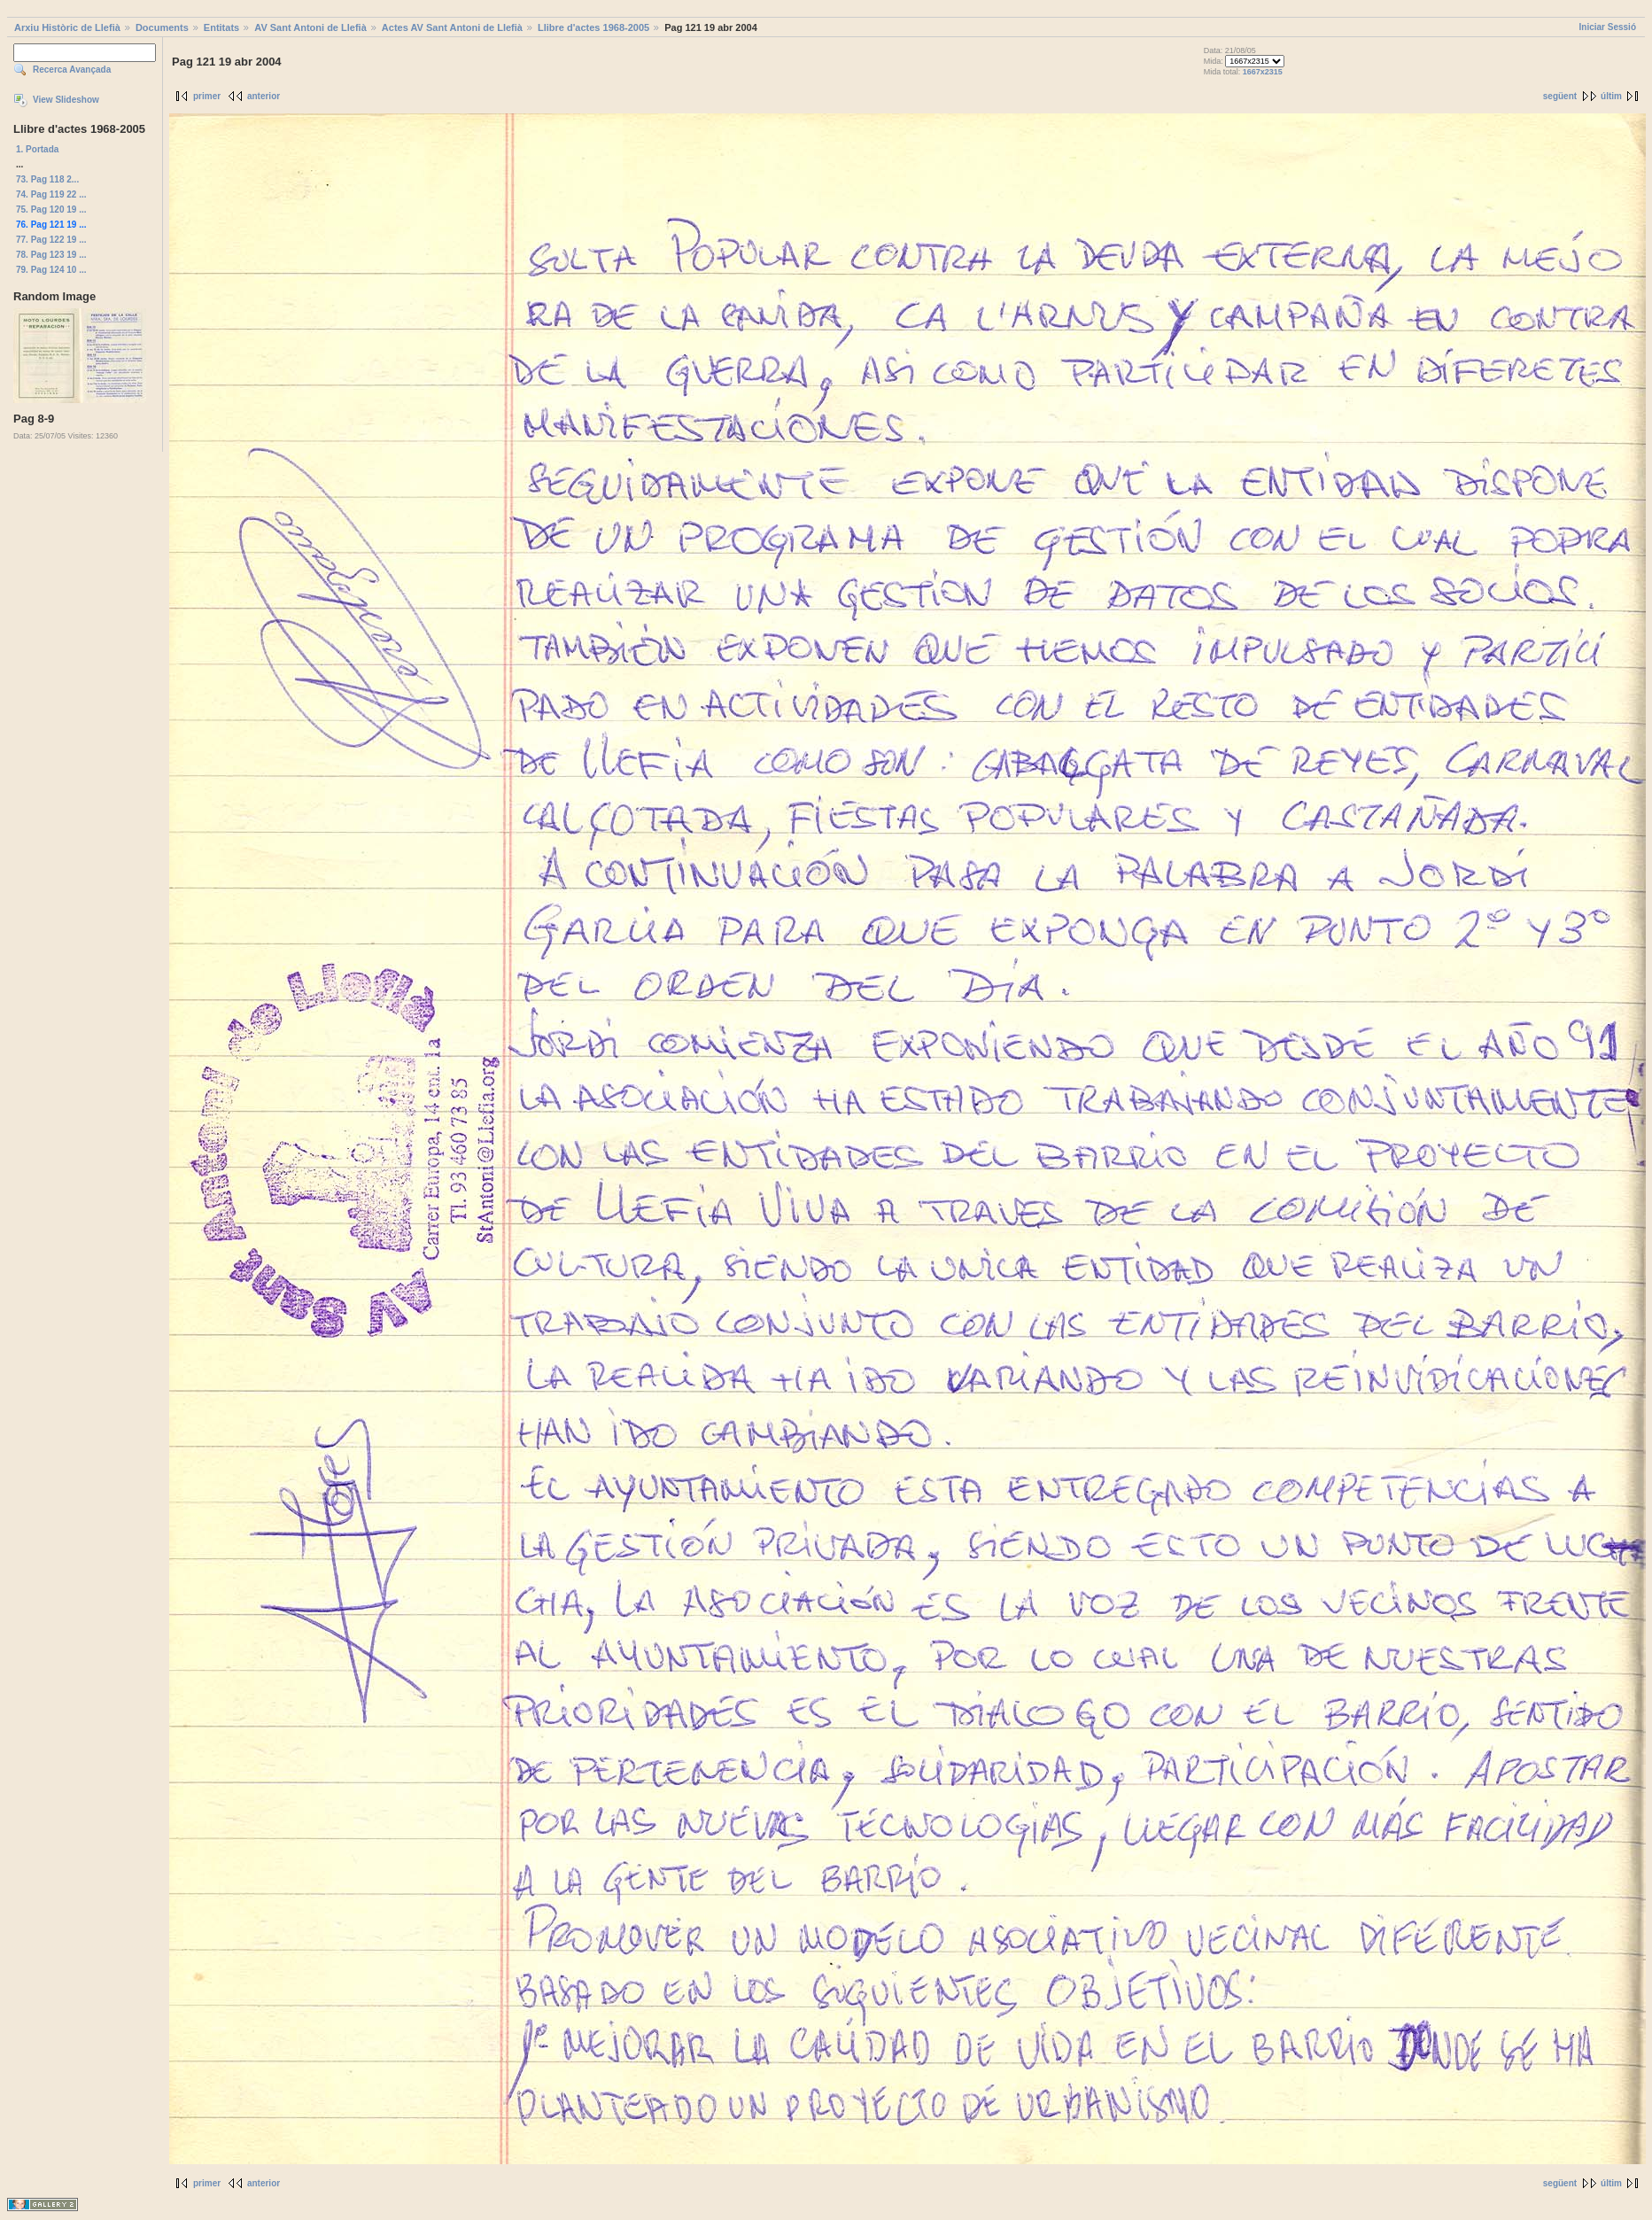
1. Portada (37, 149)
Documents (162, 27)
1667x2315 (1263, 71)
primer (207, 96)
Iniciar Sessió (1607, 27)
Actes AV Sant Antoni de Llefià (452, 27)
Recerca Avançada (72, 69)
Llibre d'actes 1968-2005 (593, 27)
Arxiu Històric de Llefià (67, 27)
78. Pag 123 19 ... (51, 255)
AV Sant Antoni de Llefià (310, 27)
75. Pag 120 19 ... (51, 209)
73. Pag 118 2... (47, 179)
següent (1560, 96)
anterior (263, 96)
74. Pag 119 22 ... (51, 194)
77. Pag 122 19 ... (51, 240)
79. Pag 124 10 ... (51, 270)
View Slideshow (66, 100)
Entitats (221, 27)
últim (1611, 96)
